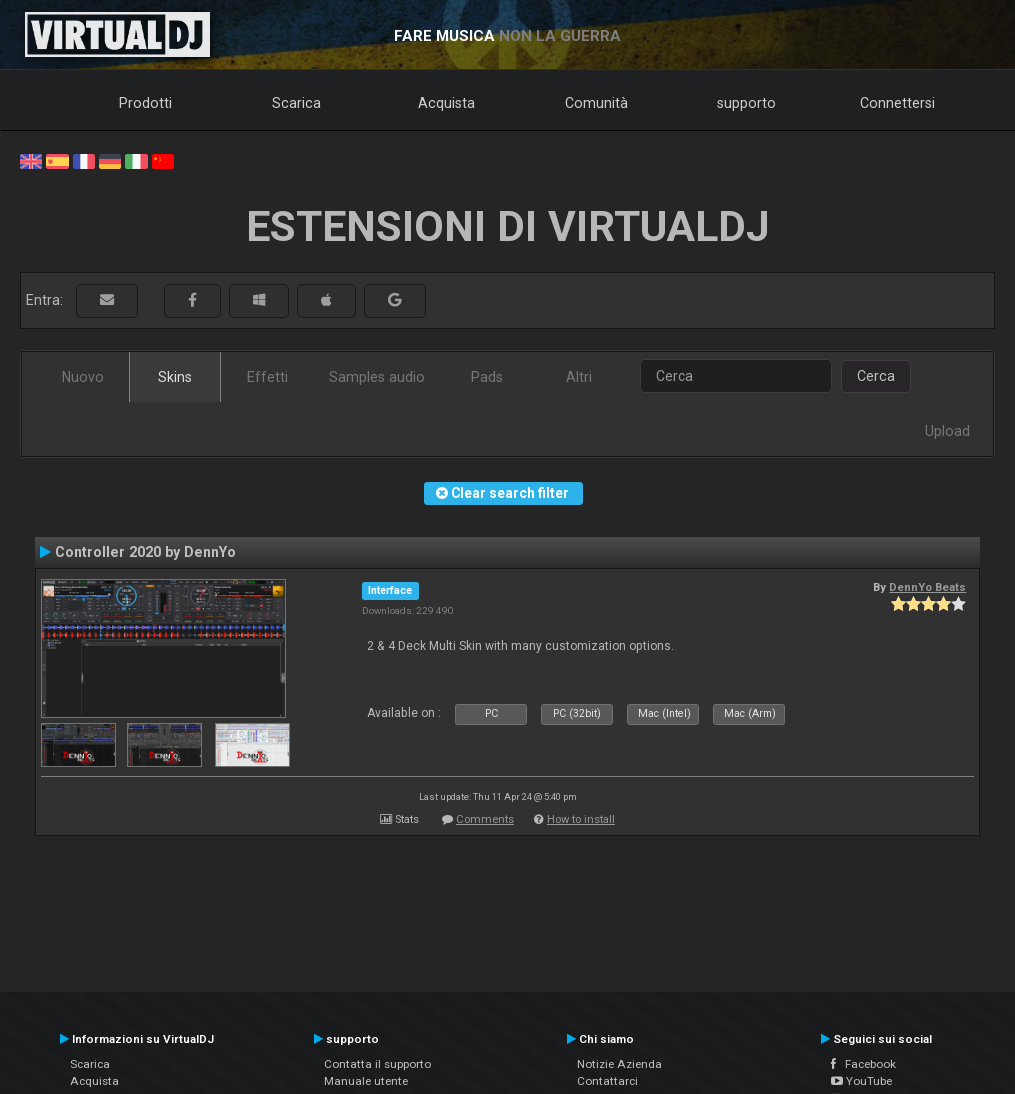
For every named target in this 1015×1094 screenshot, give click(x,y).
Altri (579, 377)
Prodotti (145, 103)
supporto (746, 103)
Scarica (296, 103)
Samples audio (377, 377)
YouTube (861, 1081)
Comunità (596, 103)
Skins (175, 377)
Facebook (863, 1064)
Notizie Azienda (619, 1064)
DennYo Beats (927, 587)
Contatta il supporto (377, 1064)
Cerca (876, 376)
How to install (581, 819)
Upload (947, 431)
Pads (487, 377)
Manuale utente (366, 1081)
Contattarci (607, 1081)
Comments (485, 819)
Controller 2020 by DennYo (145, 552)
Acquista (446, 103)
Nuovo (83, 377)
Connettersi (897, 103)
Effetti (267, 377)
